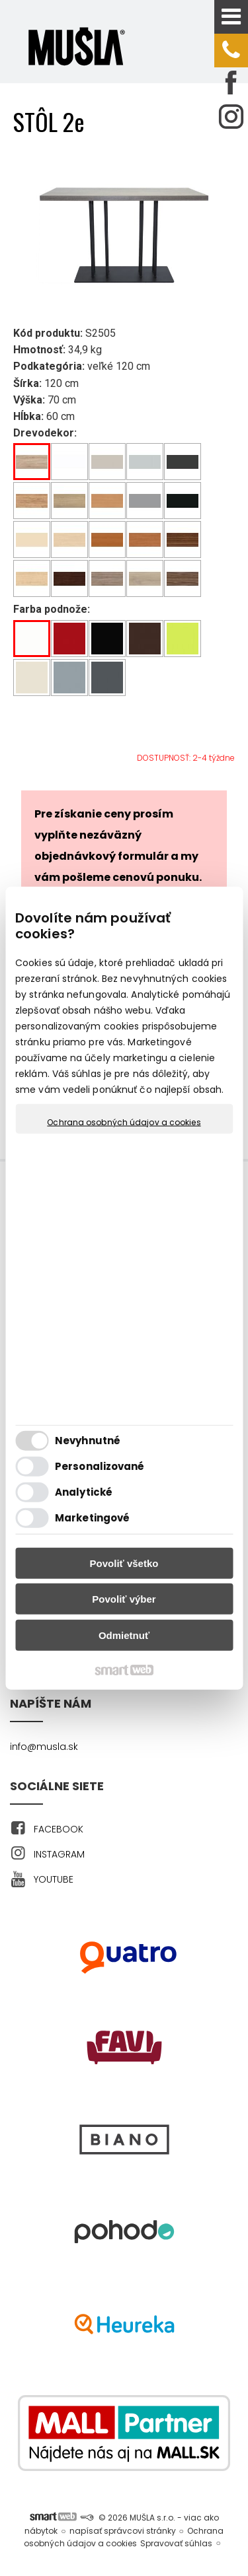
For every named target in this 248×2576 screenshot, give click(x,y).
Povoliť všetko (124, 1562)
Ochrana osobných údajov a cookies (123, 1122)
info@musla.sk (44, 1746)
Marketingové (92, 1518)
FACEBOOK (58, 1829)
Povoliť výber (123, 1599)
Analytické (83, 1492)
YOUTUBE (53, 1879)
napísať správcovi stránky (122, 2530)
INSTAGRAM (59, 1854)
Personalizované (100, 1466)
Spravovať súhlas (176, 2543)
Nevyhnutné (87, 1440)
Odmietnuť (124, 1634)
